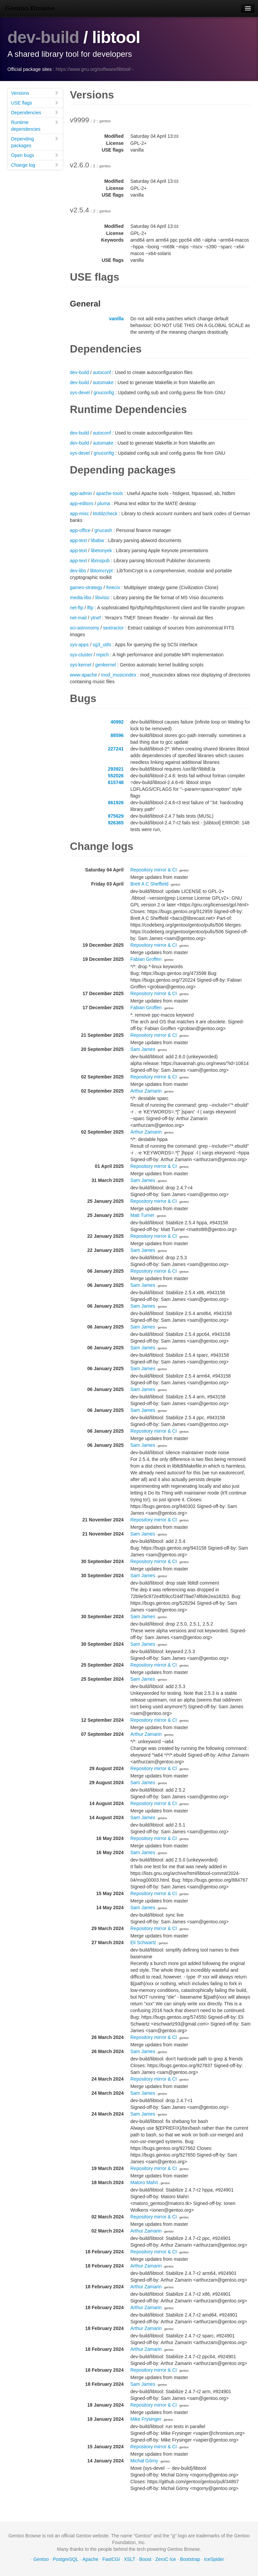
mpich (102, 654)
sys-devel (80, 392)
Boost (145, 2559)
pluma (103, 503)
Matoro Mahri (144, 2182)
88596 (117, 735)
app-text (78, 540)
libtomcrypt (101, 570)
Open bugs (35, 155)
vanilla (116, 318)
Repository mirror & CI (153, 869)
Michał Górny (144, 2460)
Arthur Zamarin (146, 1091)
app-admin (81, 493)
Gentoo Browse (30, 8)
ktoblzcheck (105, 513)
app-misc (79, 513)
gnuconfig (104, 392)
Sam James (142, 1049)
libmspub (100, 560)
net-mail (78, 617)
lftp (90, 607)
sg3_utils (102, 644)
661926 (116, 802)
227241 (116, 748)
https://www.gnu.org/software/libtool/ (93, 69)
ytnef (95, 617)
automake (103, 382)
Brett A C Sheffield (149, 884)
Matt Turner (142, 1215)
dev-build (43, 37)
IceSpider (214, 2559)
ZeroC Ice (165, 2559)
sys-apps (79, 644)
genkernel (105, 664)
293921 (116, 769)
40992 (117, 722)
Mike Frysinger (145, 2419)
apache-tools (109, 493)
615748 (116, 782)
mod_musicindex (118, 675)
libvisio (102, 597)
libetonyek (101, 550)
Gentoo (41, 2559)
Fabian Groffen (146, 959)
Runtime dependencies (35, 125)
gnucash (103, 530)
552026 (116, 775)
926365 (116, 822)
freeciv (113, 587)
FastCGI (111, 2559)
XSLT (129, 2559)
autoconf (102, 372)
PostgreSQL (65, 2559)
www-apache (83, 675)
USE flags (35, 103)
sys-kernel (80, 664)
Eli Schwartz (143, 1942)
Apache (90, 2559)
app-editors (81, 503)
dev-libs (78, 570)
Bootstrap (190, 2559)
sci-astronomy (84, 627)
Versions (35, 93)
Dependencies (35, 112)
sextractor (113, 627)
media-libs (80, 597)
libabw (97, 540)
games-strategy (86, 587)
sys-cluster (81, 654)
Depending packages (35, 142)
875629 (116, 816)
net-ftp (76, 607)
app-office (80, 530)
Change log (35, 165)
